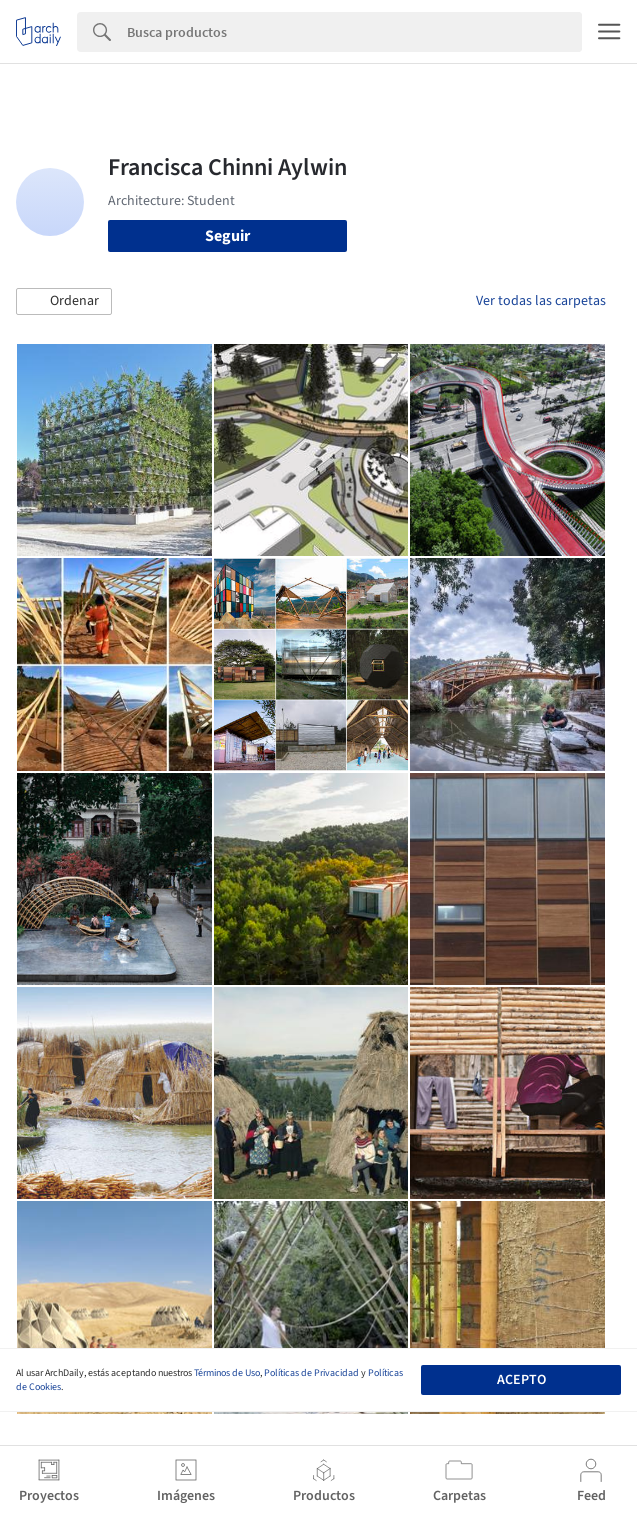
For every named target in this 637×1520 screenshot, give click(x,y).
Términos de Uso (227, 1373)
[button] (64, 302)
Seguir (227, 236)
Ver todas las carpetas (541, 301)
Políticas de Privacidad (311, 1373)
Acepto (521, 1380)
